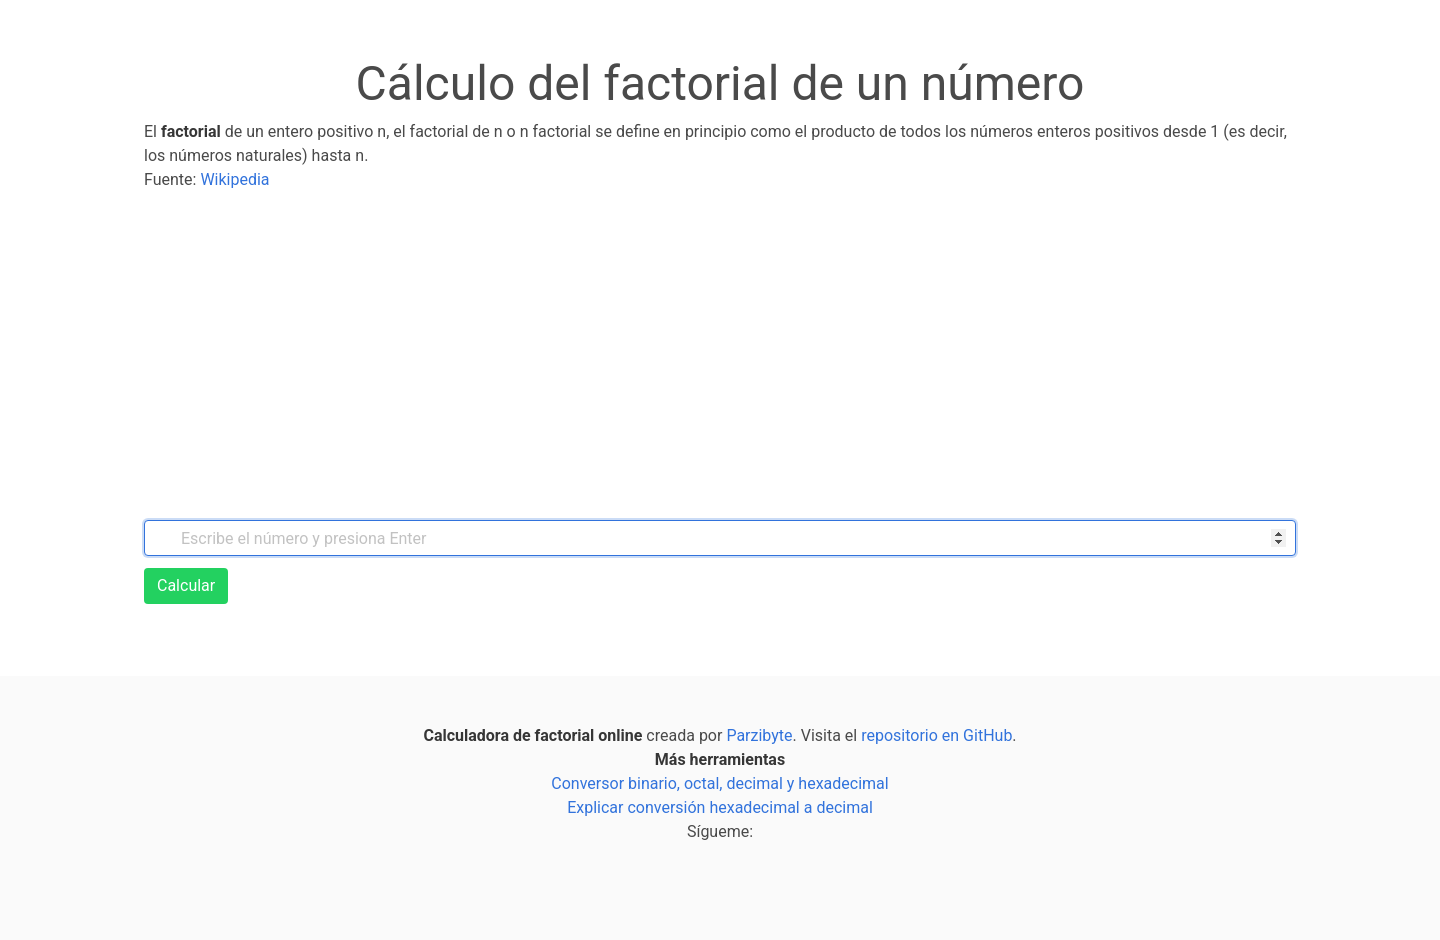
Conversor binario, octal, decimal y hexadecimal (719, 783)
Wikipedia (234, 179)
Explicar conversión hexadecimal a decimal (720, 807)
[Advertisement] (720, 356)
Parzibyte (759, 735)
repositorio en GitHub (936, 735)
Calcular (186, 585)
